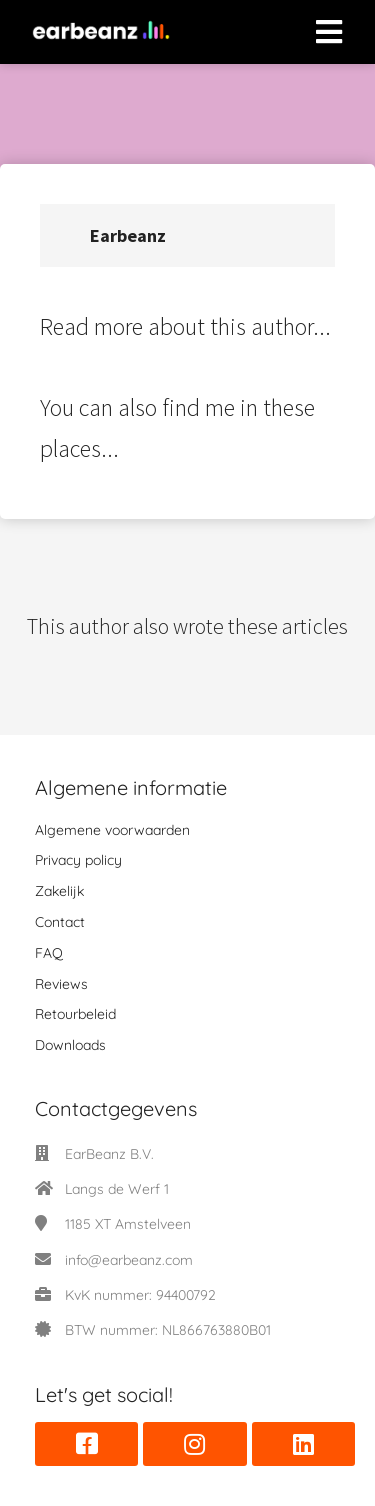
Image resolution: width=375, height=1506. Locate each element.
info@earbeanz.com (129, 1260)
